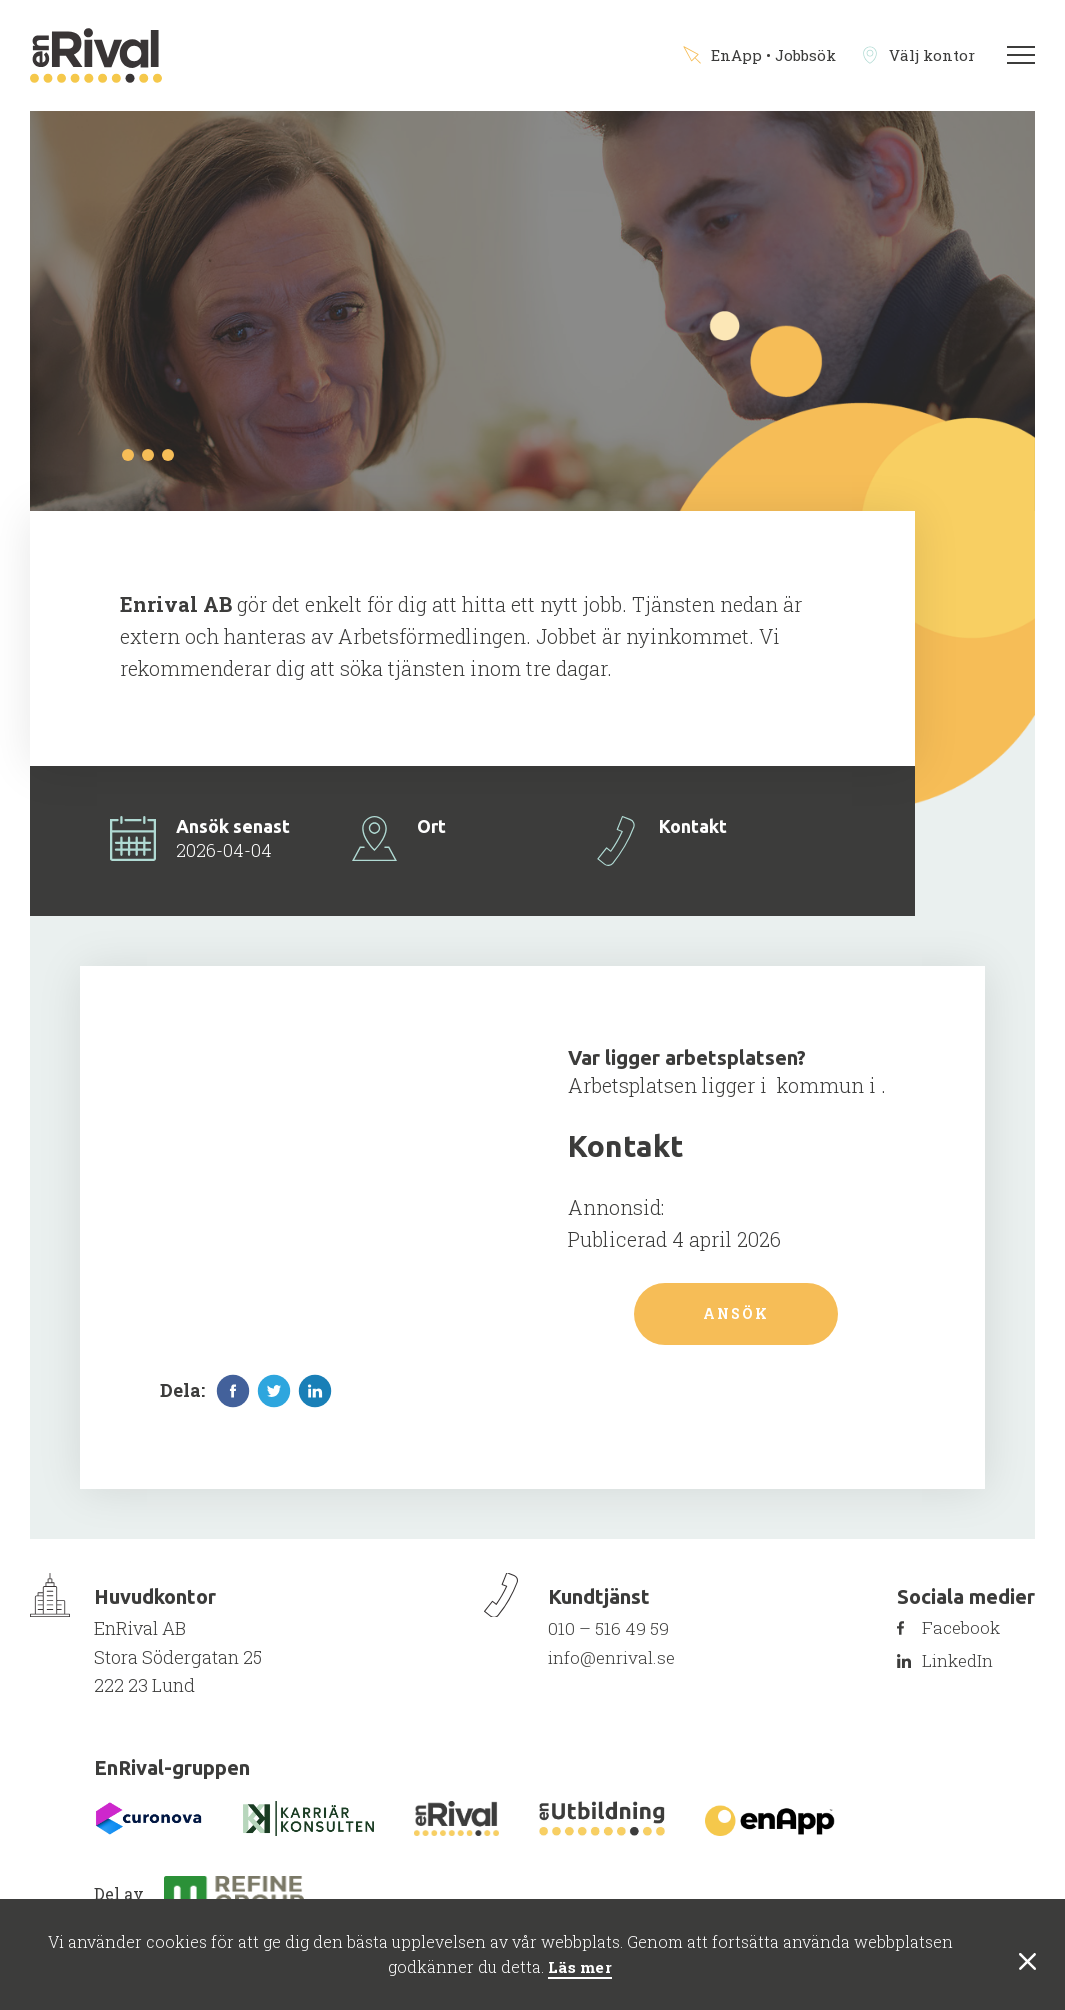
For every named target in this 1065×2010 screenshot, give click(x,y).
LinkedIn (969, 1671)
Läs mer (580, 1967)
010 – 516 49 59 (607, 1638)
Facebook (973, 1638)
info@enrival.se (611, 1666)
